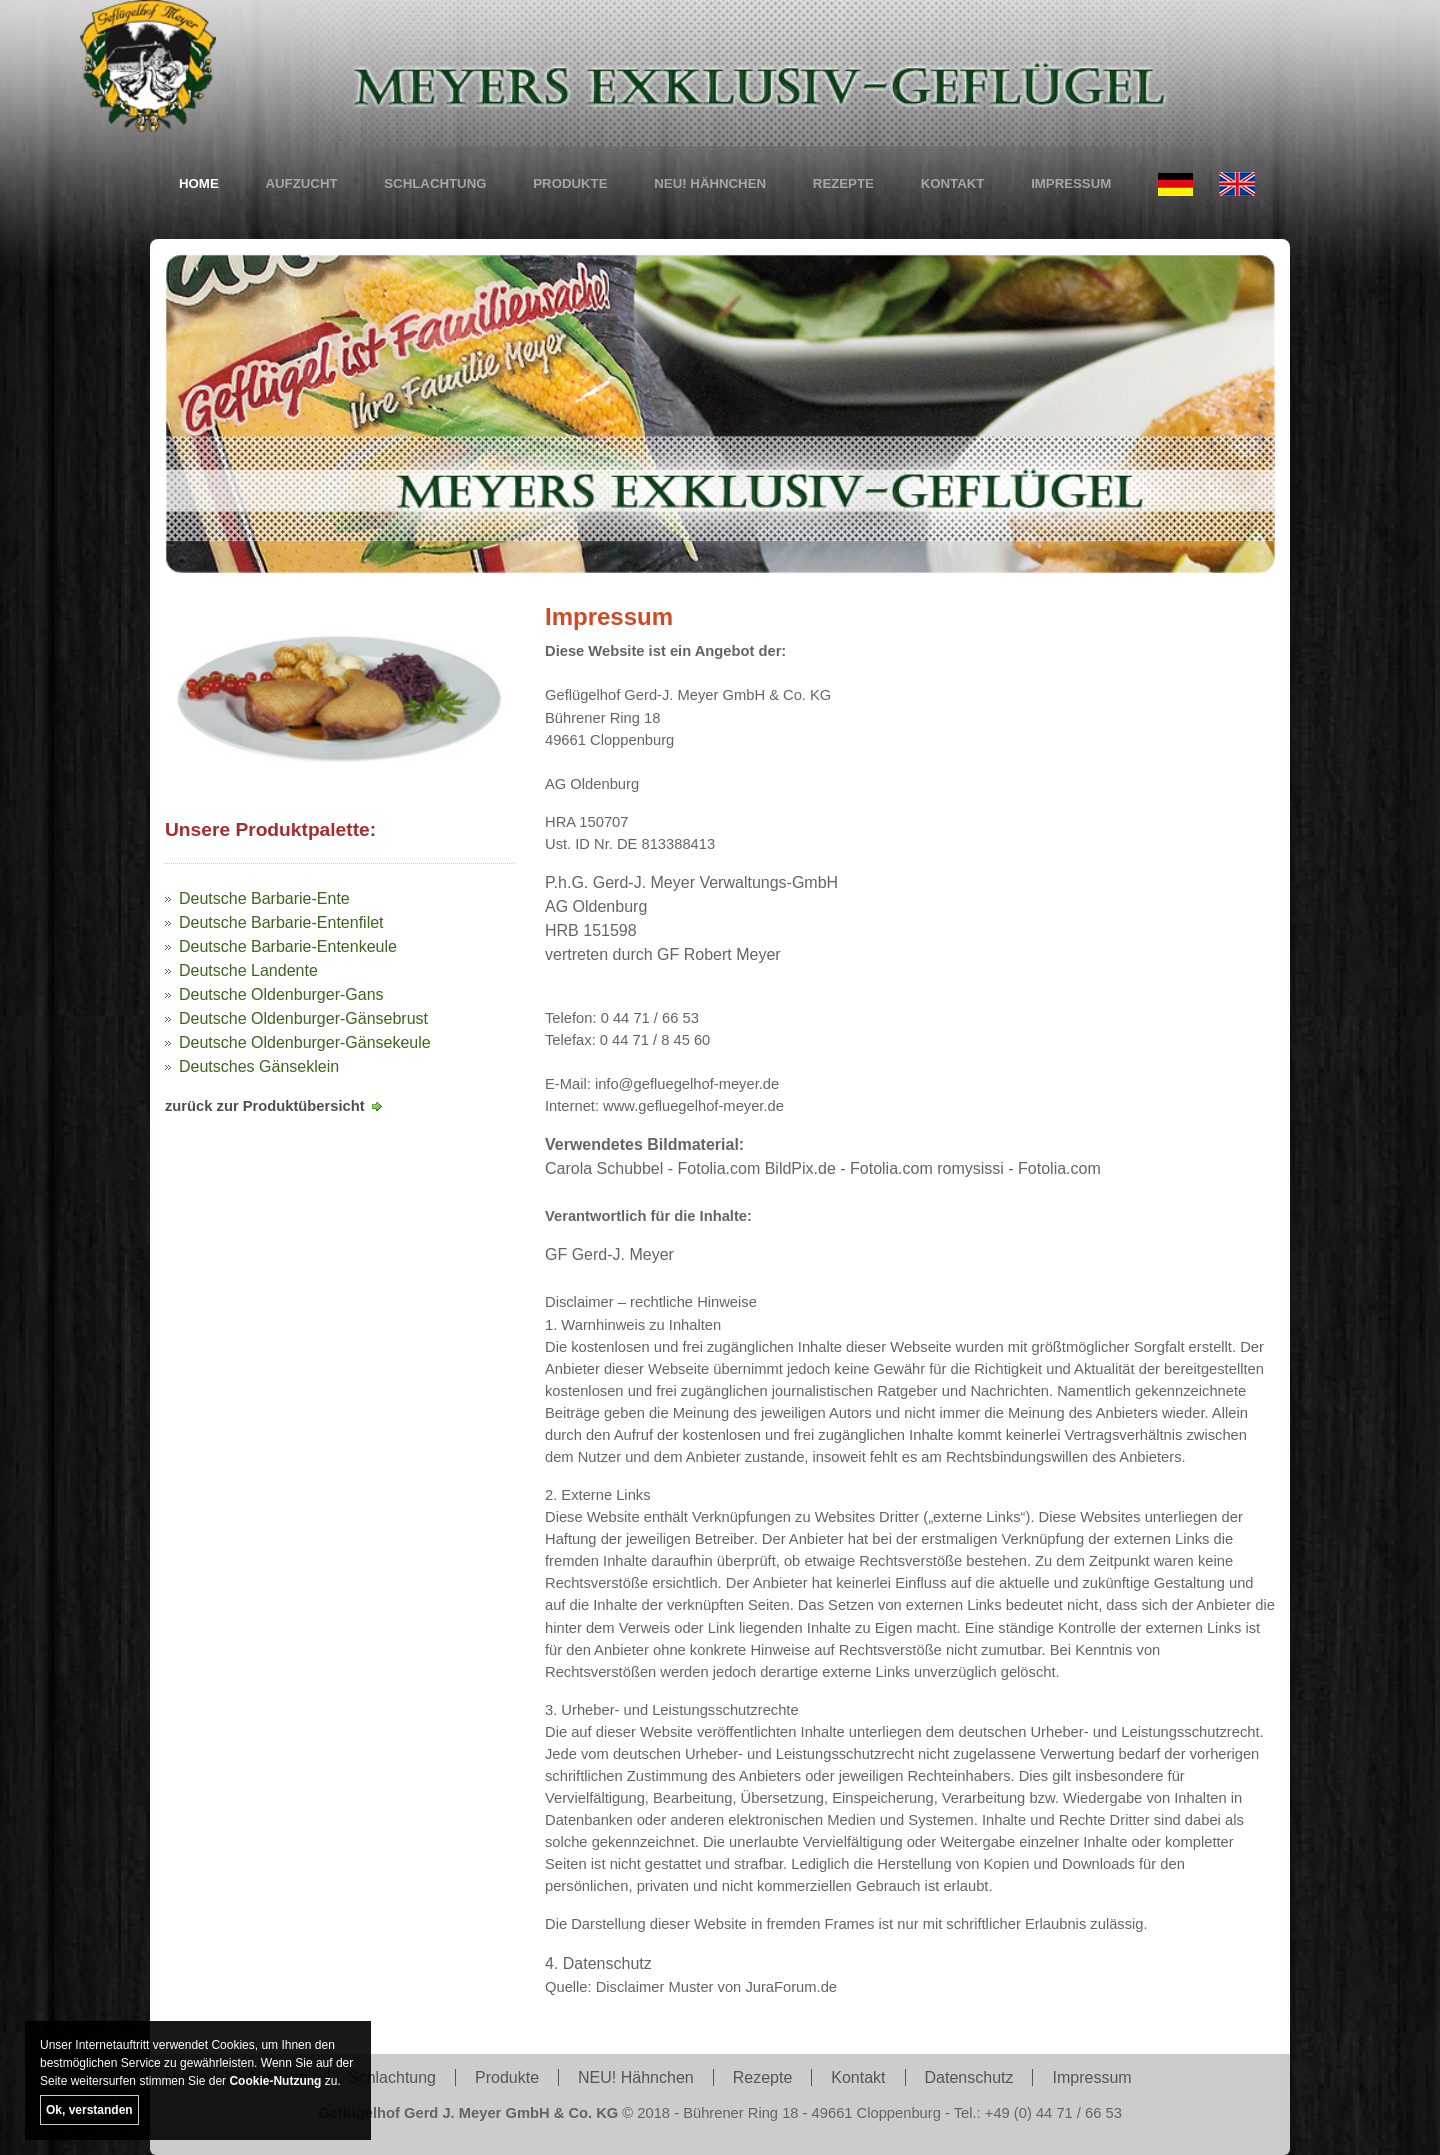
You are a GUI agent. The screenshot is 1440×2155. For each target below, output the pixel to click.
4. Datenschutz (598, 1963)
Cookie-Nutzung (275, 2081)
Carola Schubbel (604, 1169)
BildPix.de (800, 1169)
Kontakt (953, 183)
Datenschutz (969, 2077)
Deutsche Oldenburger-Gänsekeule (305, 1042)
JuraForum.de (791, 1987)
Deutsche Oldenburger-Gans (281, 994)
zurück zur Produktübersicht (265, 1106)
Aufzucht (301, 183)
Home (199, 183)
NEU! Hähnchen (710, 183)
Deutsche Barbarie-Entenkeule (288, 946)
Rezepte (843, 183)
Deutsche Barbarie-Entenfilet (281, 922)
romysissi (970, 1169)
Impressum (1071, 183)
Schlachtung (435, 183)
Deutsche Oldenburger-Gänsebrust (303, 1018)
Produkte (570, 183)
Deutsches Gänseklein (259, 1066)
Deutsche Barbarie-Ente (264, 898)
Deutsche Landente (248, 970)
